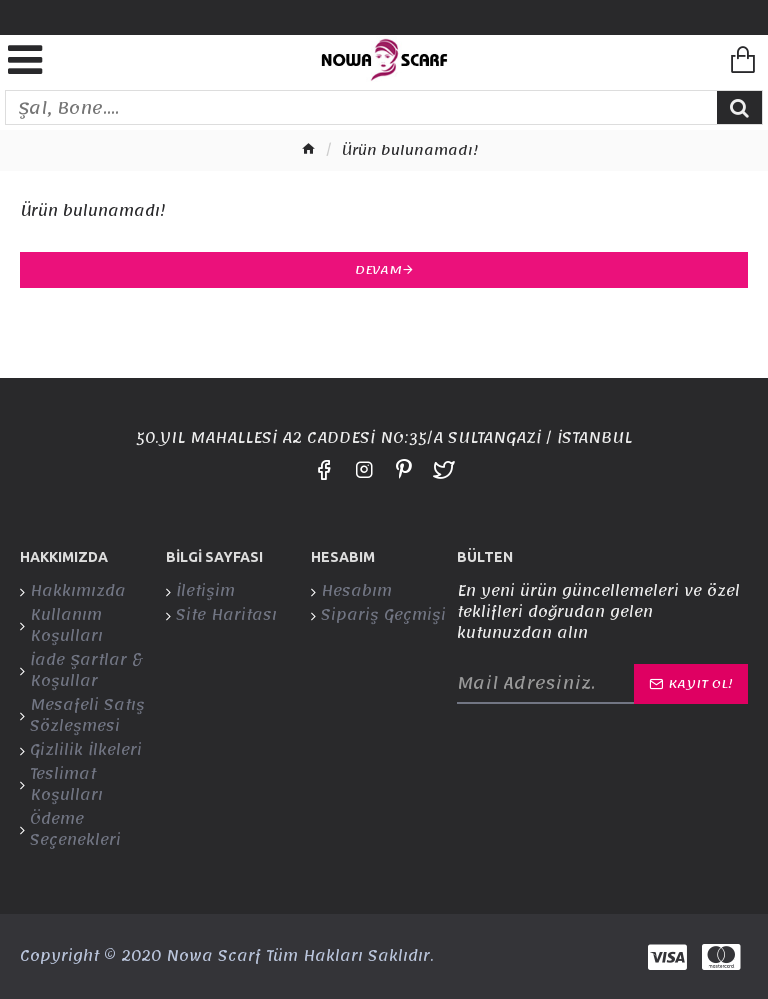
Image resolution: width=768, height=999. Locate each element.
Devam (378, 270)
